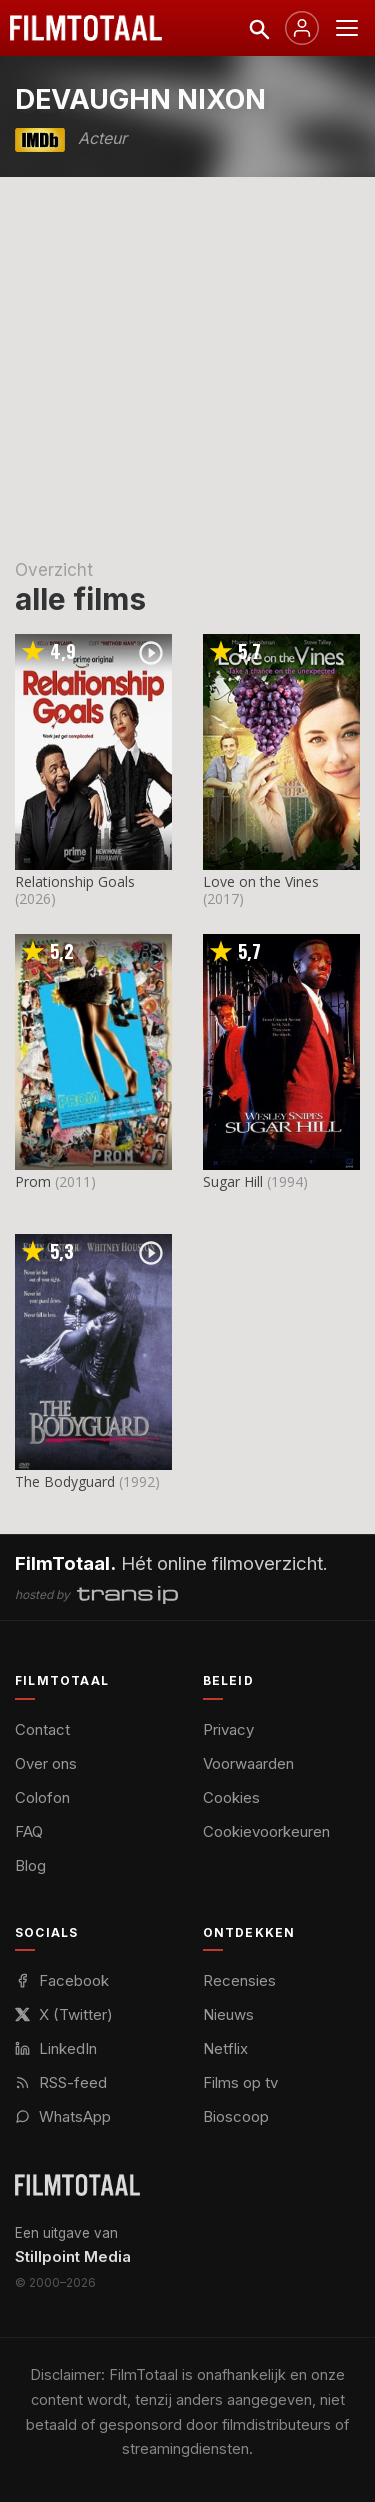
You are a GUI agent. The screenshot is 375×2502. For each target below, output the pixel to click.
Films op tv (240, 2082)
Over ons (46, 1763)
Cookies (231, 1797)
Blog (30, 1865)
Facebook (62, 1980)
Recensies (239, 1980)
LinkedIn (56, 2048)
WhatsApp (63, 2116)
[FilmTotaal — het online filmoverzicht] (77, 2185)
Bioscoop (236, 2116)
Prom (33, 1181)
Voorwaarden (248, 1763)
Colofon (42, 1797)
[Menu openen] (347, 28)
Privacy (228, 1729)
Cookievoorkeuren (266, 1831)
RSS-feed (61, 2082)
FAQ (29, 1831)
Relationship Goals (75, 881)
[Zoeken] (258, 28)
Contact (42, 1729)
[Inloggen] (302, 28)
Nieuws (228, 2014)
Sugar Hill (233, 1181)
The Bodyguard (65, 1481)
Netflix (225, 2048)
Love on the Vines (261, 881)
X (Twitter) (64, 2014)
